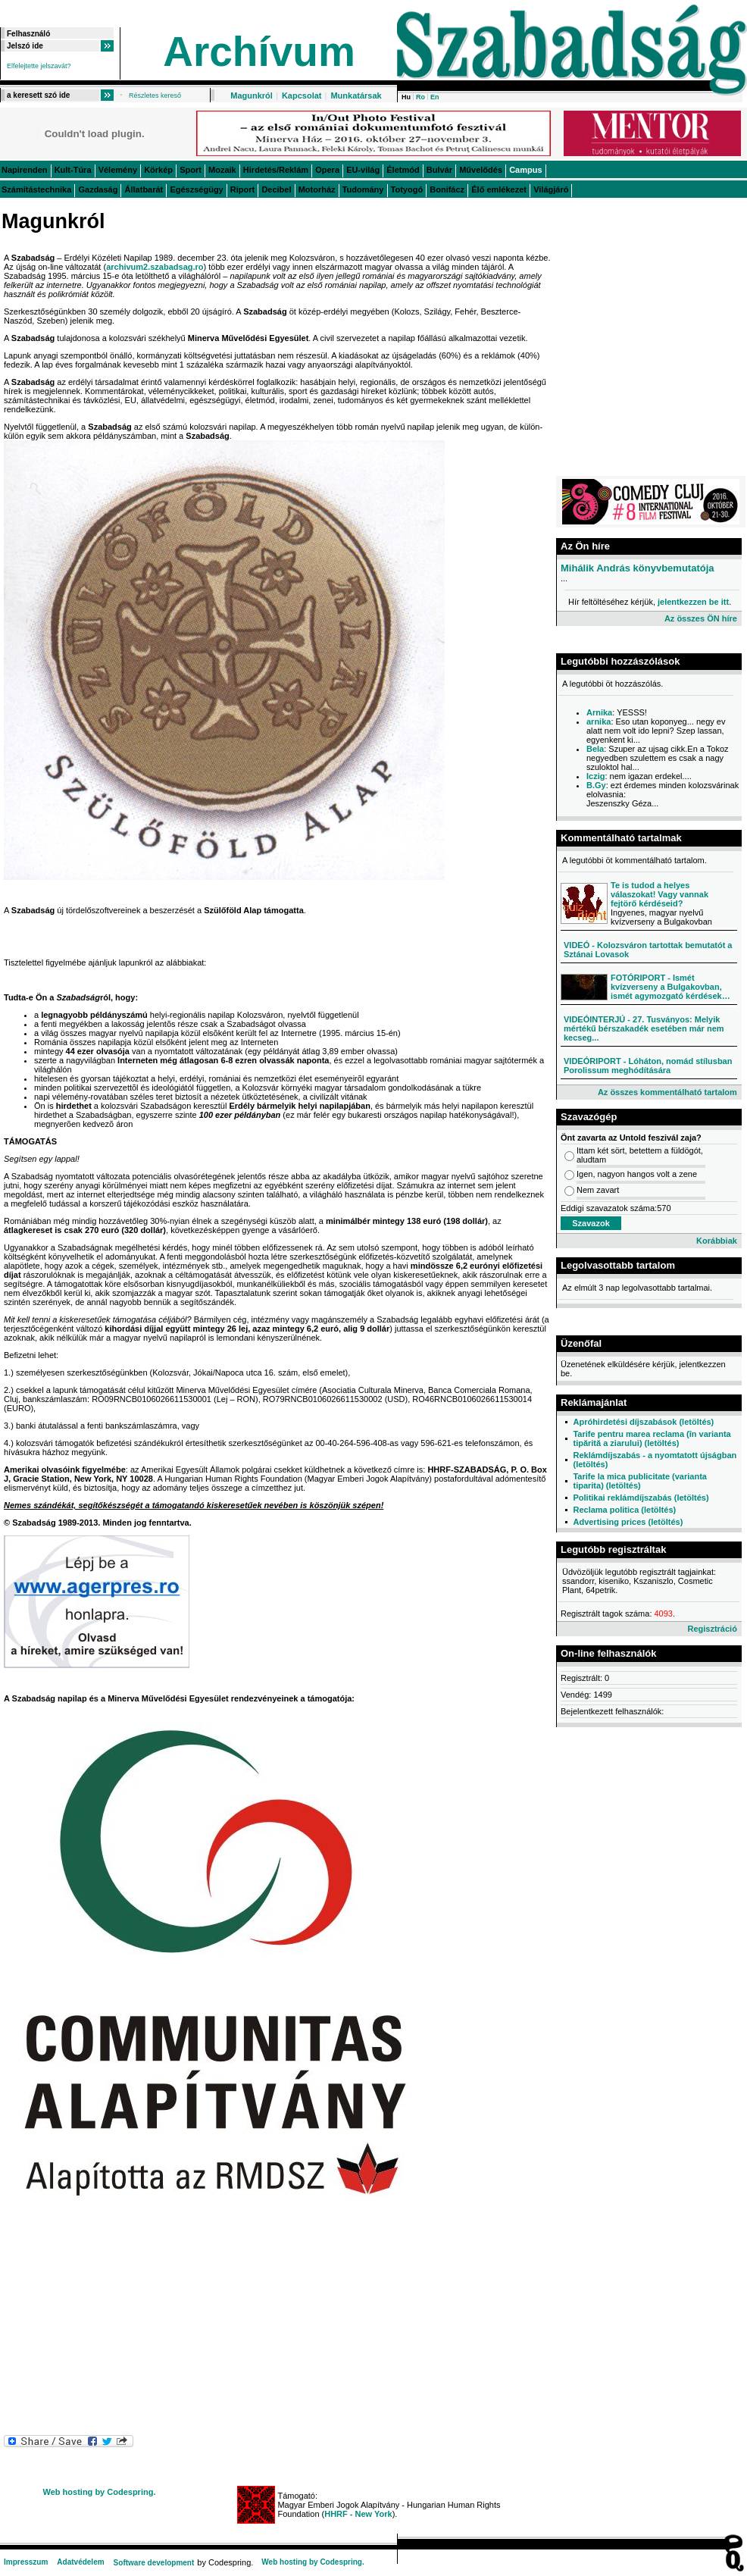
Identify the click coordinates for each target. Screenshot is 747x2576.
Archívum (259, 51)
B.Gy (596, 785)
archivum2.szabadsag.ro (154, 266)
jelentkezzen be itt (693, 601)
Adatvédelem (80, 2562)
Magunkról (251, 95)
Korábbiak (716, 1240)
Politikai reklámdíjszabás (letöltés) (640, 1497)
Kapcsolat (302, 95)
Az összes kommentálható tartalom (667, 1092)
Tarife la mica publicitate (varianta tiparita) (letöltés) (639, 1481)
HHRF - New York (358, 2513)
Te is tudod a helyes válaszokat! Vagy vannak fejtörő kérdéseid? (659, 894)
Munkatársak (355, 95)
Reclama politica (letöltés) (624, 1509)
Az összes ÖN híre (700, 618)
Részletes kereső (155, 95)
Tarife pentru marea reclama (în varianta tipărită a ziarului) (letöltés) (651, 1438)
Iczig (595, 776)
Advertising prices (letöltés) (628, 1521)
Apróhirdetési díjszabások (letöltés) (643, 1421)
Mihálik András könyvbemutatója (637, 568)
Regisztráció (711, 1628)
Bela (595, 748)
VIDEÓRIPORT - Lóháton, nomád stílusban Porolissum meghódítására (648, 1065)
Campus (525, 169)
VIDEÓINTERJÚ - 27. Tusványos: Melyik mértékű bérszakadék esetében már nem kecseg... (644, 1028)
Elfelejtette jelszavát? (39, 66)
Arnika (599, 712)
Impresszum (26, 2562)
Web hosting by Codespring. (99, 2491)
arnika (598, 721)
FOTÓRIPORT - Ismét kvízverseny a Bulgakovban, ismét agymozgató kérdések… (670, 986)
